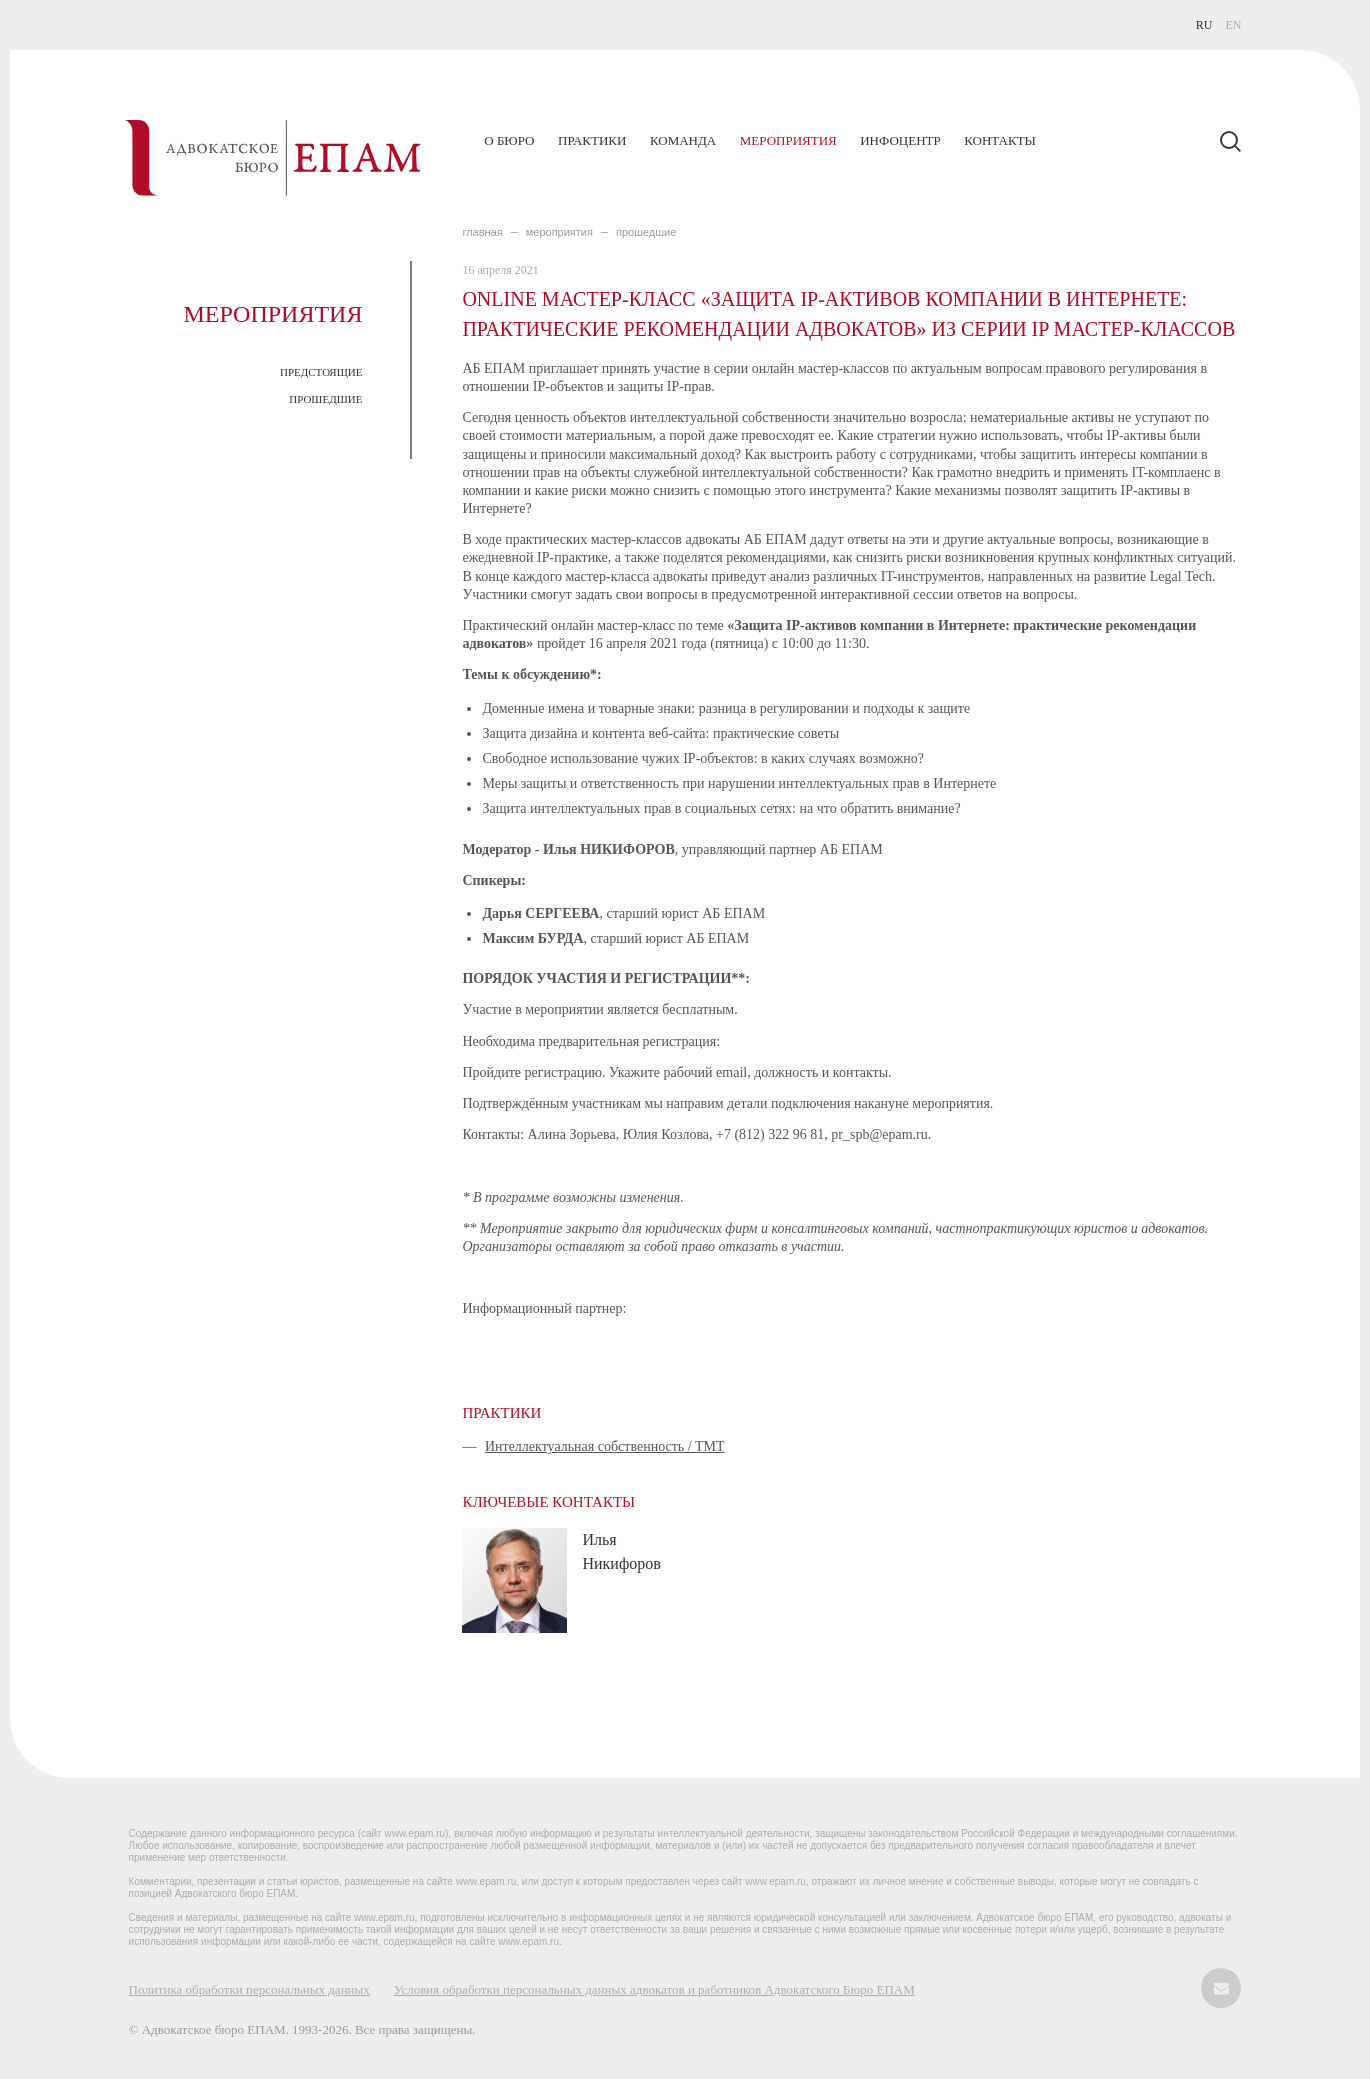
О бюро (509, 140)
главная (482, 232)
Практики (592, 140)
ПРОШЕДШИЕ (325, 399)
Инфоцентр (900, 140)
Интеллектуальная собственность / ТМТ (605, 1446)
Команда (683, 140)
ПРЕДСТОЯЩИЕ (321, 372)
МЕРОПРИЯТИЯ (559, 232)
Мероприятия (788, 140)
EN (1233, 25)
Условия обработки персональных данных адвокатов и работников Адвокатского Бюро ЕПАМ (654, 1989)
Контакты (1000, 140)
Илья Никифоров (621, 1551)
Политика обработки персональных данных (249, 1989)
